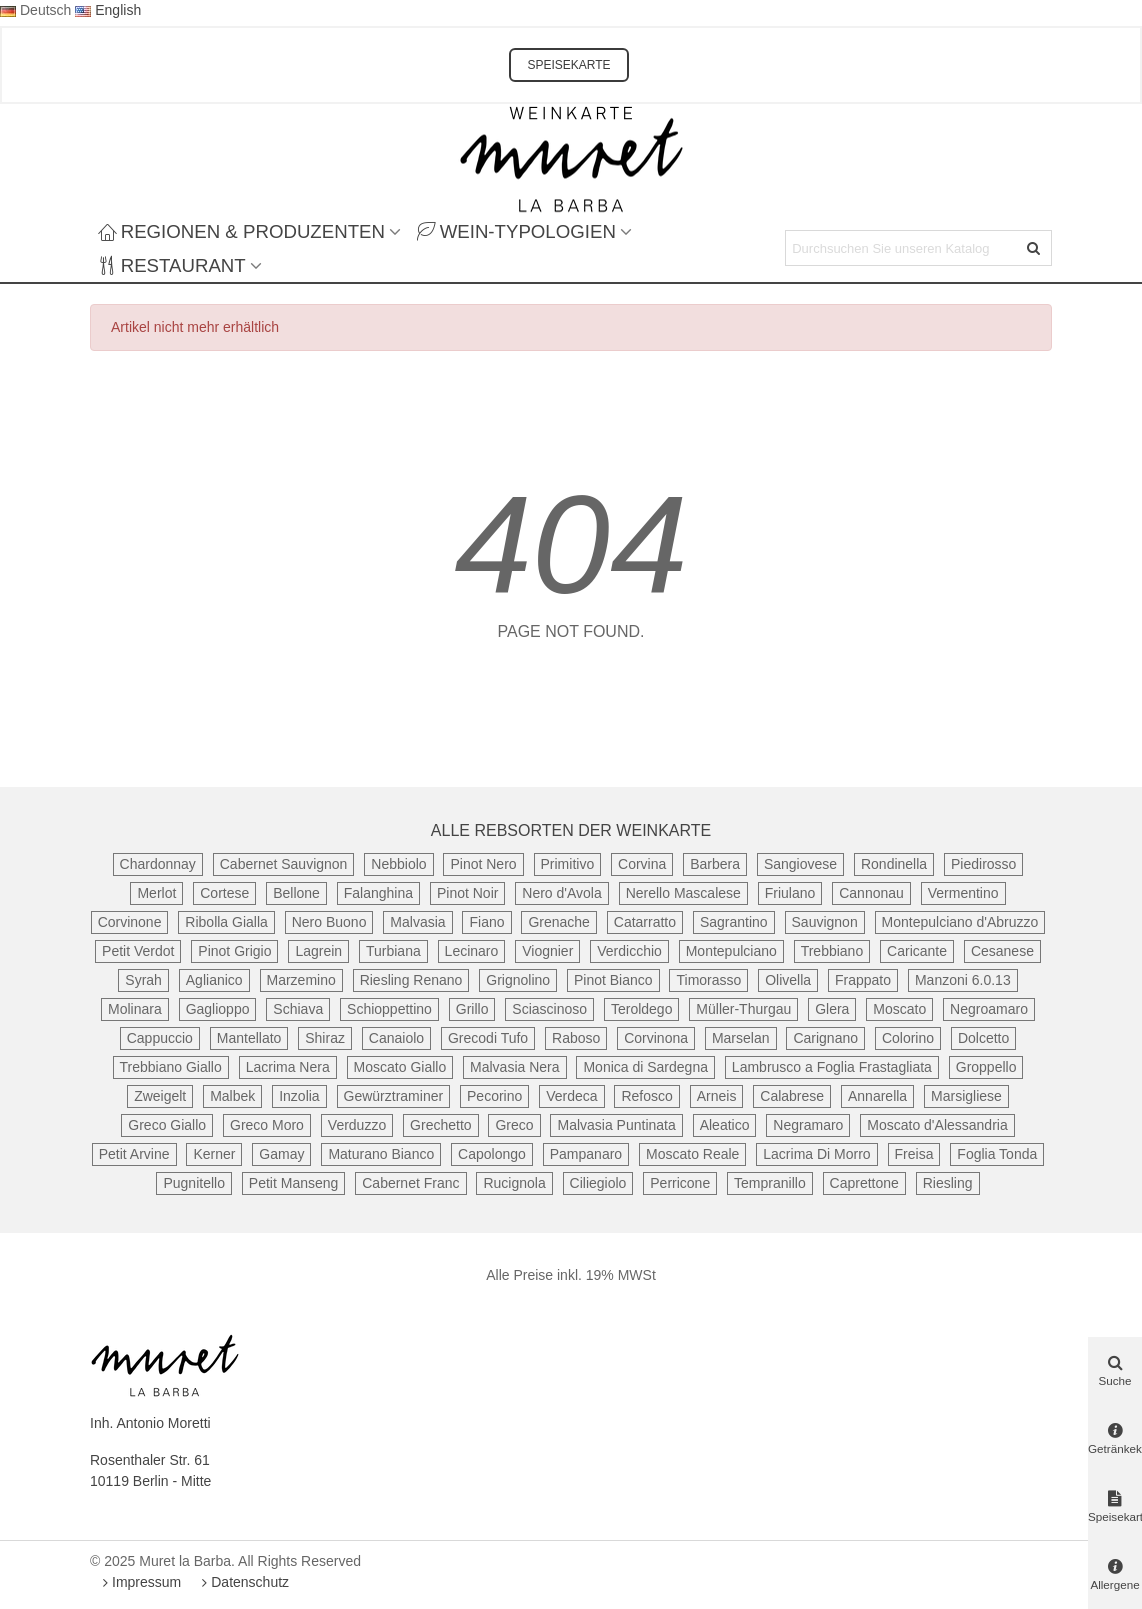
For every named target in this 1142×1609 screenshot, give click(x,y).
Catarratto (645, 922)
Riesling (948, 1183)
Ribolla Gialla (226, 922)
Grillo (472, 1009)
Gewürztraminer (394, 1096)
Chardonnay (158, 864)
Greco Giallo (167, 1125)
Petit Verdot (138, 951)
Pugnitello (194, 1183)
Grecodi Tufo (488, 1038)
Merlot (156, 893)
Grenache (558, 922)
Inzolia (299, 1096)
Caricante (917, 951)
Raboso (576, 1038)
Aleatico (725, 1125)
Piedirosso (983, 864)
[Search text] (902, 248)
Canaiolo (396, 1038)
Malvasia (417, 922)
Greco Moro (267, 1125)
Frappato (863, 980)
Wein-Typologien (516, 231)
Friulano (790, 893)
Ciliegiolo (598, 1183)
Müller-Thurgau (743, 1009)
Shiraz (325, 1038)
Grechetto (440, 1125)
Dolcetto (983, 1038)
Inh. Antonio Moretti (150, 1423)
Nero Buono (329, 922)
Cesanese (1002, 951)
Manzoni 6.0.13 (963, 980)
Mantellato (249, 1038)
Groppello (986, 1067)
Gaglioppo (218, 1009)
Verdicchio (629, 951)
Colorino (908, 1038)
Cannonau (871, 893)
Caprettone (864, 1183)
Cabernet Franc (410, 1183)
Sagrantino (734, 922)
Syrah (143, 980)
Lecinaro (472, 951)
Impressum (139, 1582)
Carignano (825, 1038)
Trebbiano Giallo (171, 1067)
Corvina (642, 864)
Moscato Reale (692, 1154)
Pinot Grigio (234, 951)
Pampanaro (586, 1154)
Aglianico (214, 980)
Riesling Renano (411, 980)
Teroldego (642, 1009)
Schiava (298, 1009)
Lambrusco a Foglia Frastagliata (832, 1067)
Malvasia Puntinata (616, 1125)
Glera (832, 1009)
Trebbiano (832, 951)
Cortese (224, 893)
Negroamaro (989, 1009)
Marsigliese (966, 1096)
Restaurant (172, 265)
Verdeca (571, 1096)
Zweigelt (160, 1096)
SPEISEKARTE (568, 65)
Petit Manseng (294, 1183)
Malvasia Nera (514, 1067)
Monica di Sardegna (645, 1067)
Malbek (232, 1096)
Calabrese (792, 1096)
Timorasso (708, 980)
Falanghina (378, 893)
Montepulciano (731, 951)
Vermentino (963, 893)
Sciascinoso (549, 1009)
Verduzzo (357, 1125)
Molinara (135, 1009)
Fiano (486, 922)
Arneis (717, 1096)
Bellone (296, 893)
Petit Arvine (134, 1154)
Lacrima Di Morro (816, 1154)
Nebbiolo (398, 864)
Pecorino (494, 1096)
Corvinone (130, 922)
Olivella (788, 980)
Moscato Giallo (400, 1067)
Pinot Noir (467, 893)
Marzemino (301, 980)
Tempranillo (770, 1183)
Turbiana (393, 951)
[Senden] (1034, 248)
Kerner (214, 1154)
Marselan (741, 1038)
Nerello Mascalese (683, 893)
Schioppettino (389, 1009)
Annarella (877, 1096)
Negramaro (808, 1125)
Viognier (547, 951)
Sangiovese (800, 864)
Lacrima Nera (288, 1067)
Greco (514, 1125)
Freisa (914, 1154)
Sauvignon (825, 922)
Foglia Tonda (997, 1154)
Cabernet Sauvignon (284, 864)
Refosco (646, 1096)
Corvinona (656, 1038)
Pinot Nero (483, 864)
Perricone (680, 1183)
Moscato (899, 1009)
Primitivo (568, 864)
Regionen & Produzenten (241, 231)
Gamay (281, 1154)
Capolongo (492, 1154)
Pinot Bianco (613, 980)
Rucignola (514, 1183)
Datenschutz (243, 1582)
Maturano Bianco (381, 1154)
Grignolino (518, 980)
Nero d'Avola (561, 893)
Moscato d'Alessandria (937, 1125)
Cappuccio (160, 1038)
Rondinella (894, 864)
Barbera (715, 864)
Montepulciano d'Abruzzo (960, 922)
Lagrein (318, 951)
